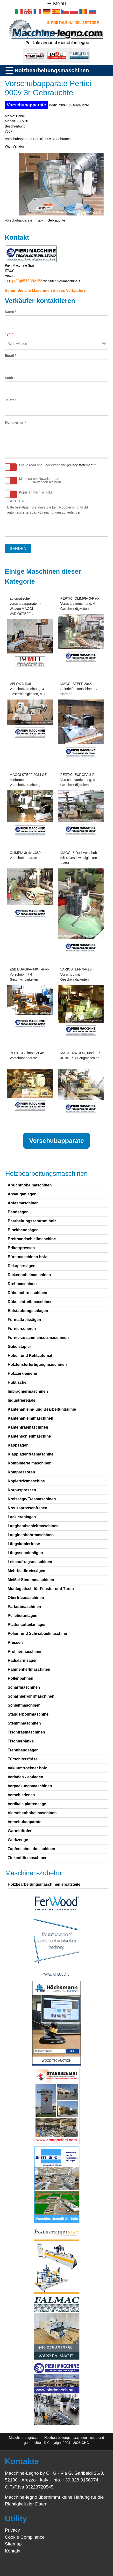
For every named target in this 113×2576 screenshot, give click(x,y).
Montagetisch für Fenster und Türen (41, 1589)
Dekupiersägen (21, 1266)
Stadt (10, 378)
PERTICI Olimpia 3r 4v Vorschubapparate (27, 1055)
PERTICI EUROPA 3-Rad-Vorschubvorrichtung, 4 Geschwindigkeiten (80, 780)
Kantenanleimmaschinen (30, 1418)
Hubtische (17, 1382)
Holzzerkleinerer (23, 1373)
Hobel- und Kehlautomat (30, 1355)
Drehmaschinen (22, 1284)
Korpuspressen (22, 1490)
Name (10, 312)
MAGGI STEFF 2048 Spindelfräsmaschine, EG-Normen (80, 689)
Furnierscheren (22, 1329)
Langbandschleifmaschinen (33, 1526)
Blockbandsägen (23, 1230)
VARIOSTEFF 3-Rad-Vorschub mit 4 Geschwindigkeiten (76, 974)
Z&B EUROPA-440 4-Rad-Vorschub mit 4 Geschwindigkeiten (29, 974)
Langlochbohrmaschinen (31, 1535)
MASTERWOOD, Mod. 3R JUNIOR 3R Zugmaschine (80, 1055)
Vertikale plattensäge (27, 1804)
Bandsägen (18, 1212)
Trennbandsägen (23, 1750)
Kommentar (15, 422)
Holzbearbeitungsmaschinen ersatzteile (44, 1884)
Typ (9, 334)
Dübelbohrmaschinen (27, 1293)
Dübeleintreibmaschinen (30, 1302)
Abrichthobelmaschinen (30, 1185)
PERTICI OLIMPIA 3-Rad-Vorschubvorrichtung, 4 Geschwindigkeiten (79, 603)
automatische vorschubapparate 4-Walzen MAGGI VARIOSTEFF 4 (25, 606)
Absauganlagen (22, 1194)
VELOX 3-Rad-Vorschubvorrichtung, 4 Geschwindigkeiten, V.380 (29, 689)
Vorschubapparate (26, 104)
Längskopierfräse (24, 1544)
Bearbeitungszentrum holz (32, 1221)
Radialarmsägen (23, 1660)
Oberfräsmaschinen (26, 1598)
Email (10, 356)
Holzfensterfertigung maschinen (37, 1364)
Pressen (15, 1642)
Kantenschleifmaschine (29, 1436)
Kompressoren (21, 1472)
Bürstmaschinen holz (27, 1257)
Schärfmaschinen (24, 1687)
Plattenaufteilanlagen (27, 1624)
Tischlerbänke (21, 1741)
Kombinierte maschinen (29, 1463)
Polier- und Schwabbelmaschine (37, 1633)
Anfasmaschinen (23, 1203)
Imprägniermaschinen (28, 1391)
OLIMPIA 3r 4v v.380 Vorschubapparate (25, 855)
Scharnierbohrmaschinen (31, 1696)
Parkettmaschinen (24, 1607)
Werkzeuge (18, 1840)
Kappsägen (18, 1445)
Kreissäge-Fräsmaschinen (32, 1499)
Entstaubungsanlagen (28, 1311)
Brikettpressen (21, 1248)
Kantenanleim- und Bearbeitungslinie (42, 1409)
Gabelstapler (19, 1346)
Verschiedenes (21, 1795)
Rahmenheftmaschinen (29, 1669)
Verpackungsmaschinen (30, 1786)
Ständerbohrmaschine (28, 1714)
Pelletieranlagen (22, 1616)
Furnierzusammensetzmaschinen (38, 1338)
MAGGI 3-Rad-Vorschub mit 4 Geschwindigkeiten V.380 (78, 858)
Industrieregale (21, 1400)
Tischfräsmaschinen (26, 1732)
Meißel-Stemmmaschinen (31, 1580)
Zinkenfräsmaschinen (28, 1858)
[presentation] (44, 524)
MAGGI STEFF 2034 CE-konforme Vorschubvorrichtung (29, 780)
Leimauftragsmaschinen (30, 1562)
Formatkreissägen (24, 1320)
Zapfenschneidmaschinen (31, 1849)
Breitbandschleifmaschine (32, 1239)
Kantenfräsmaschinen (28, 1427)
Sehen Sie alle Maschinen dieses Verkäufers (45, 290)
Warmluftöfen (20, 1831)
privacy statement (80, 465)
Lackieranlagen (22, 1517)
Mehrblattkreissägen (26, 1571)
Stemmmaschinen (24, 1723)
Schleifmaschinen (24, 1705)
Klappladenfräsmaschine (30, 1454)
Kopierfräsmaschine (26, 1481)
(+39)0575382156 (27, 281)
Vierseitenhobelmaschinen (32, 1813)
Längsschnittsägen (25, 1553)
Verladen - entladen (25, 1777)
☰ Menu (56, 4)
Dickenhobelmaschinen (29, 1275)
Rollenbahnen (20, 1678)
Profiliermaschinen (25, 1651)
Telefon (11, 400)
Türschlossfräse (23, 1759)
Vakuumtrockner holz (27, 1768)
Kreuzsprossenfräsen (27, 1508)
